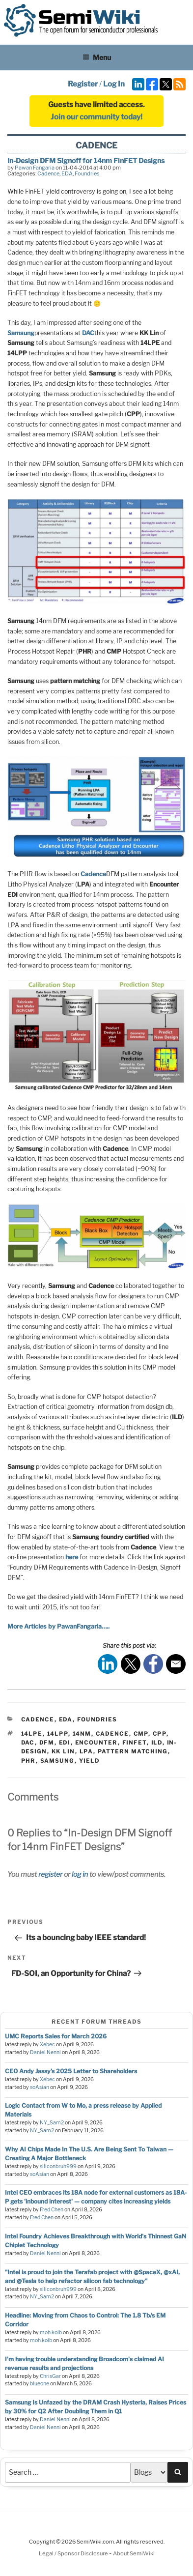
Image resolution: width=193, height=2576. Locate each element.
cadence (112, 1733)
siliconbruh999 (58, 2166)
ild (157, 1742)
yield (89, 1760)
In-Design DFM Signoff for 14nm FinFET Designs (86, 160)
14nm (82, 1733)
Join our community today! (96, 117)
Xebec (47, 2044)
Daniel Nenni (45, 2052)
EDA (67, 173)
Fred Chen (51, 2209)
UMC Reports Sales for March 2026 (56, 2036)
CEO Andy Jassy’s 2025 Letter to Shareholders (71, 2071)
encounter (96, 1742)
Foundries (87, 173)
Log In (114, 84)
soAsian (39, 2087)
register (50, 1874)
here (71, 1557)
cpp (159, 1733)
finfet (134, 1742)
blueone (39, 2383)
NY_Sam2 (52, 2122)
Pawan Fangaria (35, 167)
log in (80, 1874)
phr (28, 1760)
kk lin (63, 1751)
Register (83, 84)
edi (65, 1742)
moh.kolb (51, 2332)
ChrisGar (50, 2376)
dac (28, 1742)
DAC (88, 333)
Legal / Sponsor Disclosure (74, 2553)
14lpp (57, 1733)
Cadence (48, 173)
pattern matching (133, 1751)
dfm (47, 1742)
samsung (57, 1760)
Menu (97, 57)
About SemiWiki (134, 2553)
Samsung (20, 333)
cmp (141, 1733)
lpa (86, 1751)
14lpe (32, 1733)
